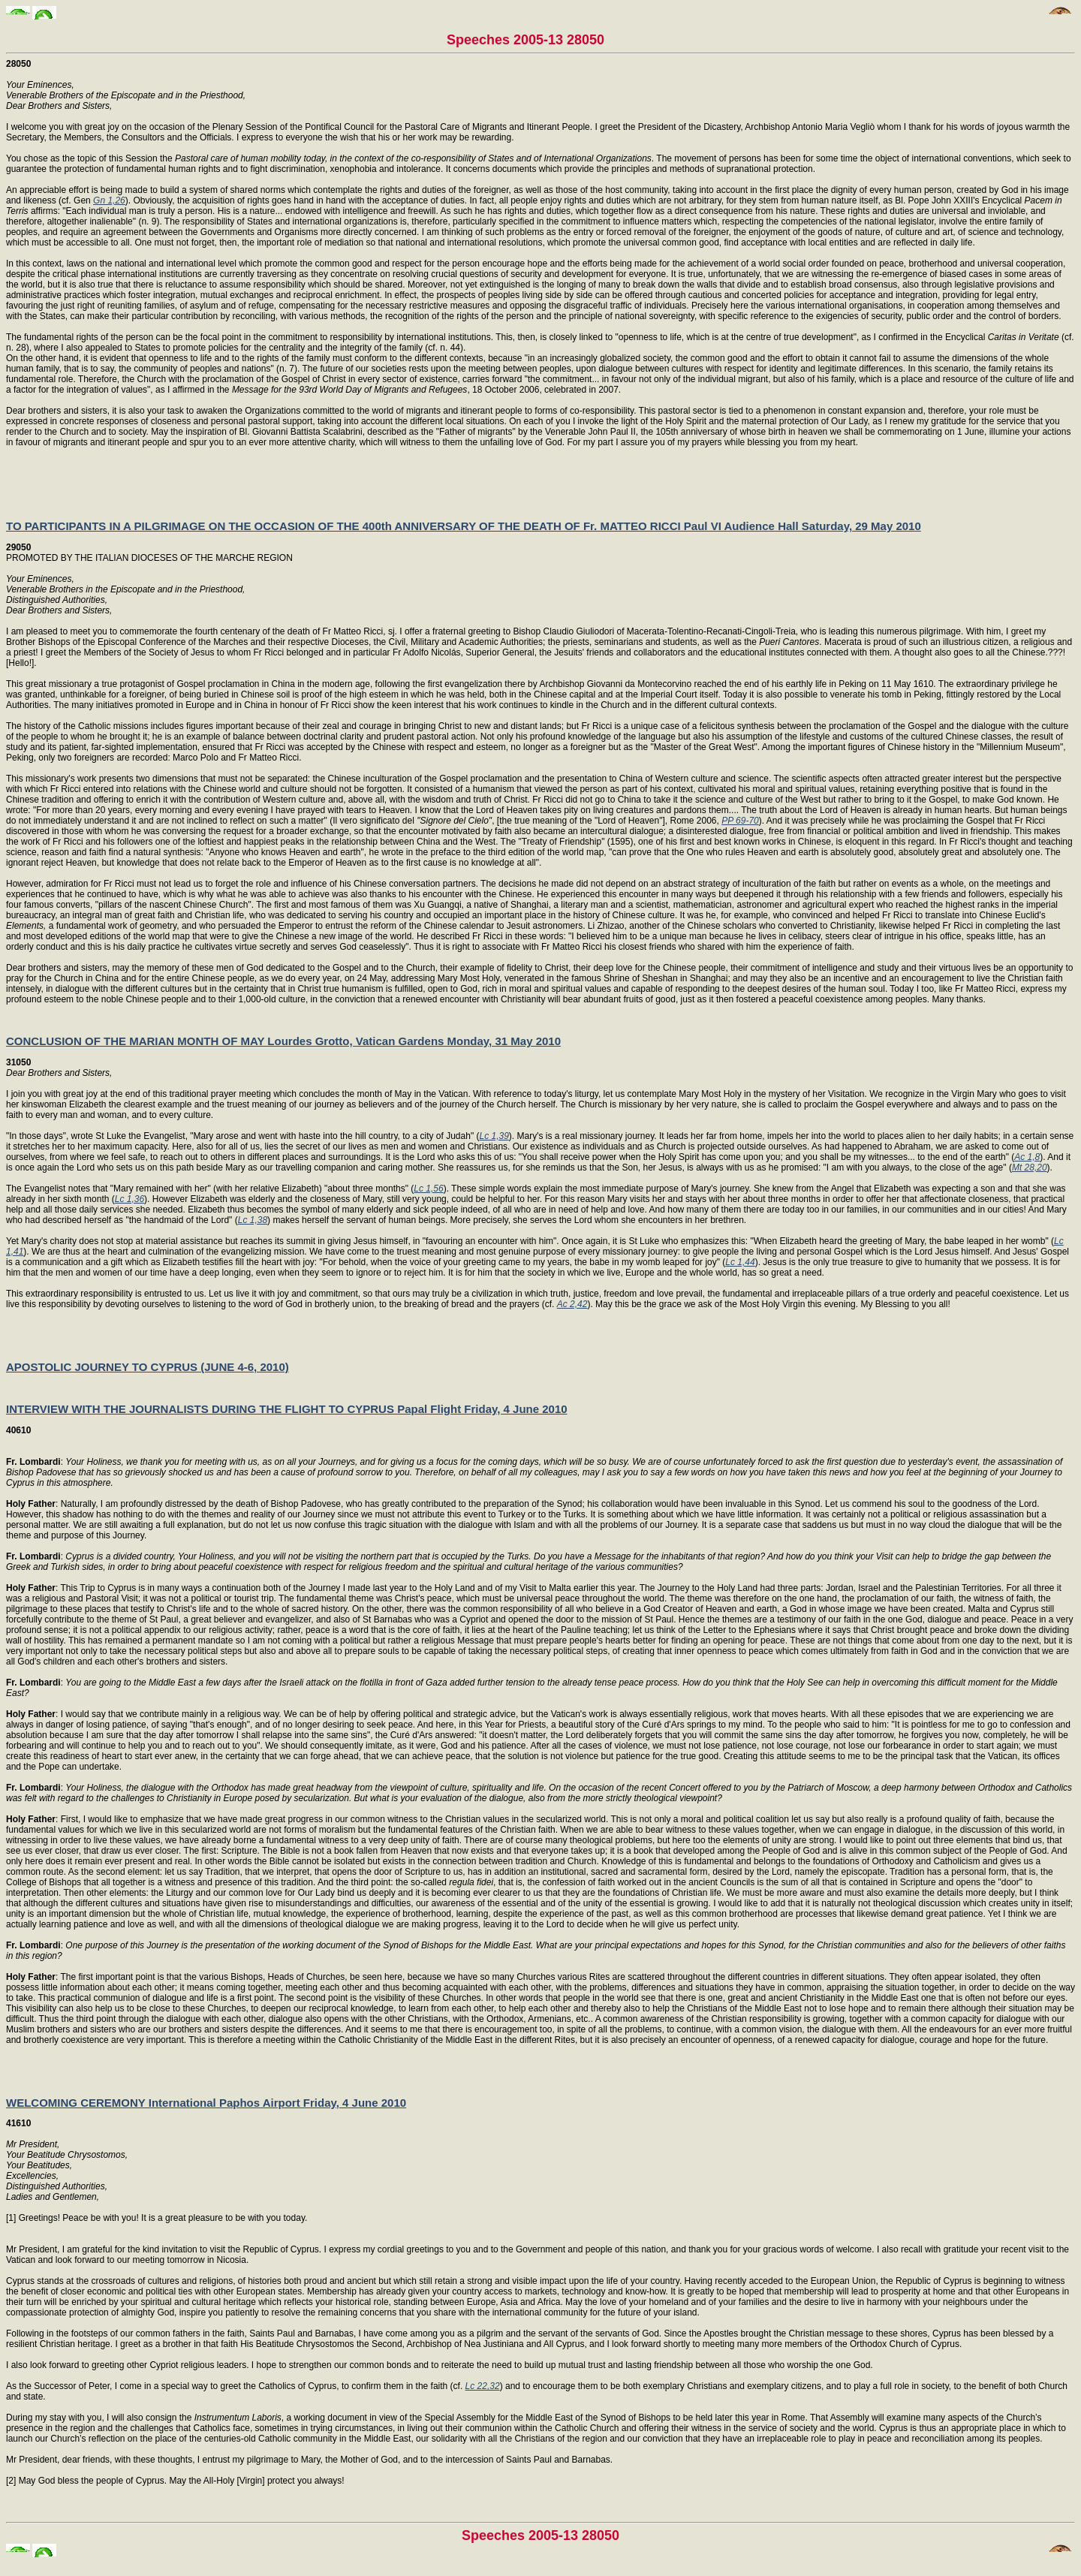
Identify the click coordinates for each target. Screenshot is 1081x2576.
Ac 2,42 (572, 1304)
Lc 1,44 (739, 1262)
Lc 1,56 (428, 1188)
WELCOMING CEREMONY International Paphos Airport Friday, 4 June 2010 (206, 2102)
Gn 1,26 (109, 200)
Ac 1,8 (1027, 1157)
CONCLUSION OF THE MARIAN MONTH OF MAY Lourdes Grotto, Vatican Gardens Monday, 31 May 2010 (283, 1041)
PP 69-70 (740, 820)
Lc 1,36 (129, 1199)
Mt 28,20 (1029, 1167)
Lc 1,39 (493, 1136)
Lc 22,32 (482, 2386)
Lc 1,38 (252, 1220)
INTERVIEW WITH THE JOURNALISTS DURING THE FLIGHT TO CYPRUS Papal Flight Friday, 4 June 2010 (287, 1408)
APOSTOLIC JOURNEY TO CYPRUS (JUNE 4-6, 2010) (147, 1366)
